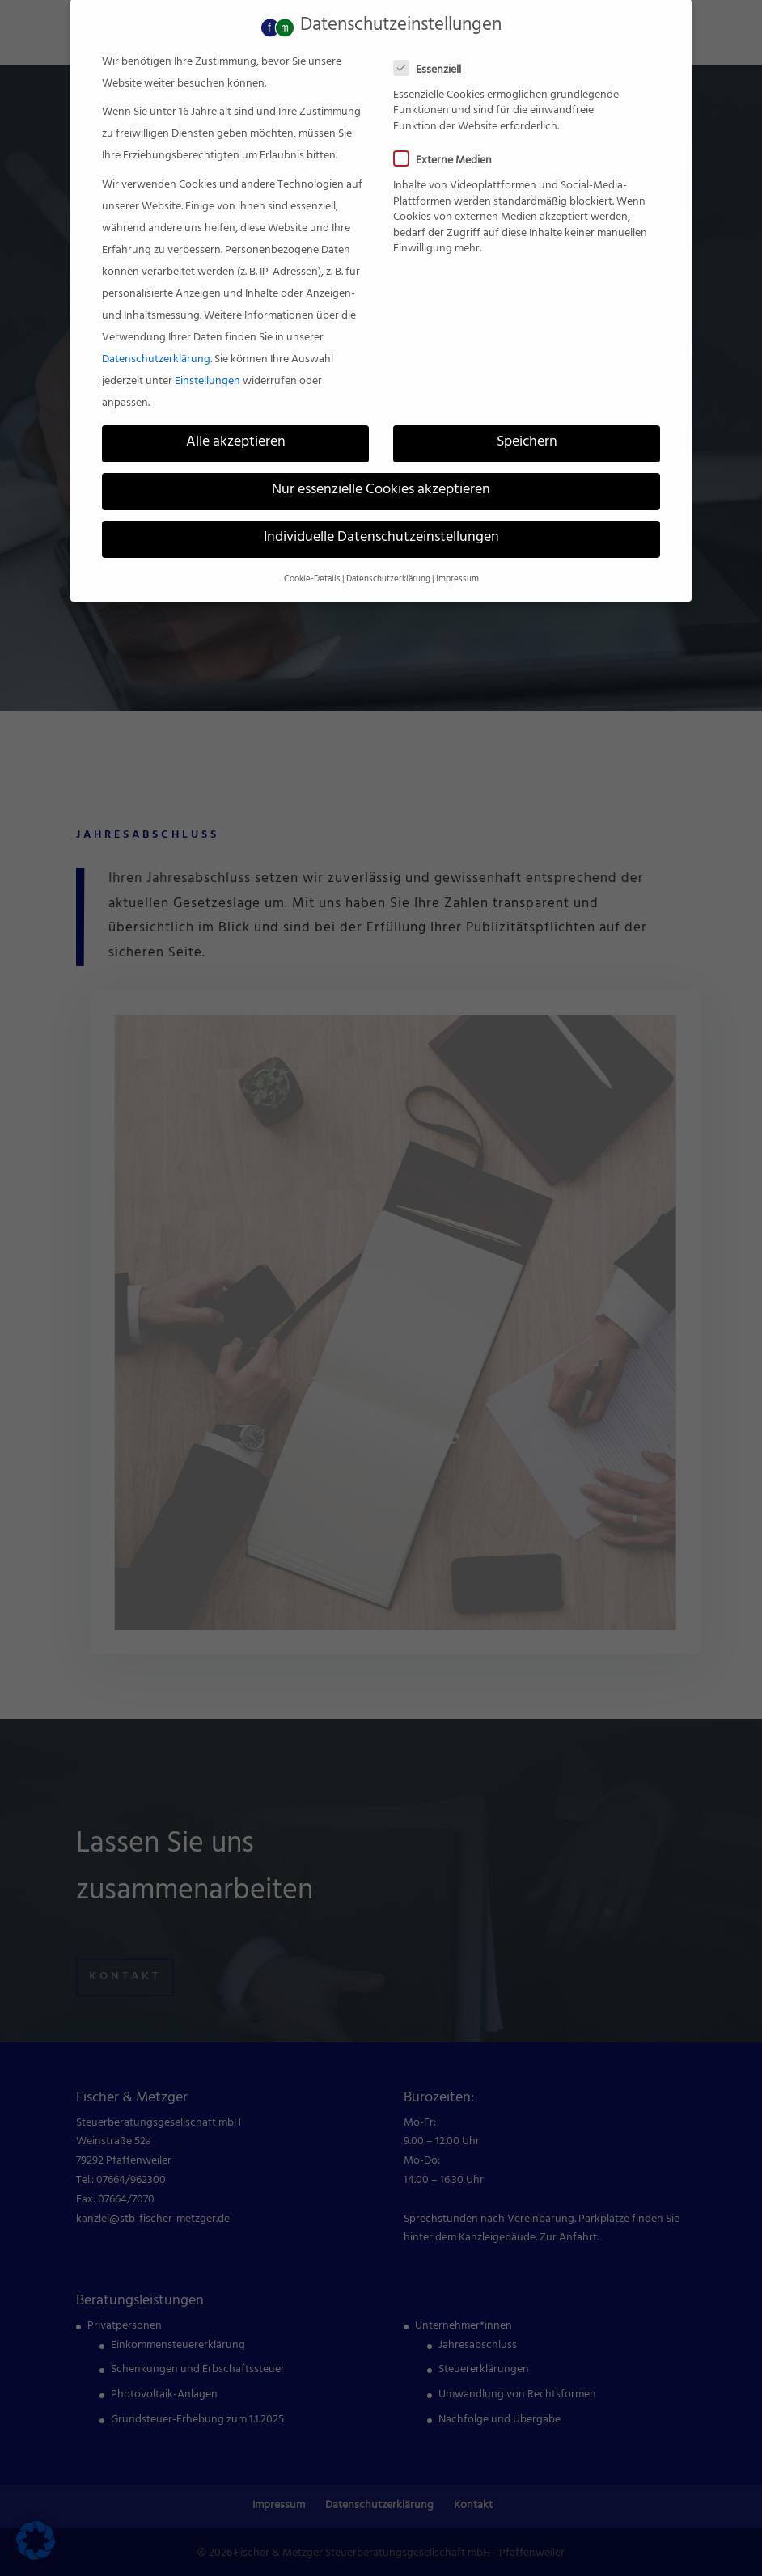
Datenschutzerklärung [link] (156, 337)
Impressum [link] (457, 556)
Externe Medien (449, 139)
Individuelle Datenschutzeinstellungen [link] (381, 516)
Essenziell (434, 47)
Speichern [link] (527, 420)
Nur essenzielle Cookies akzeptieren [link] (381, 468)
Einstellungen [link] (207, 359)
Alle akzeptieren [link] (236, 420)
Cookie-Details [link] (312, 556)
